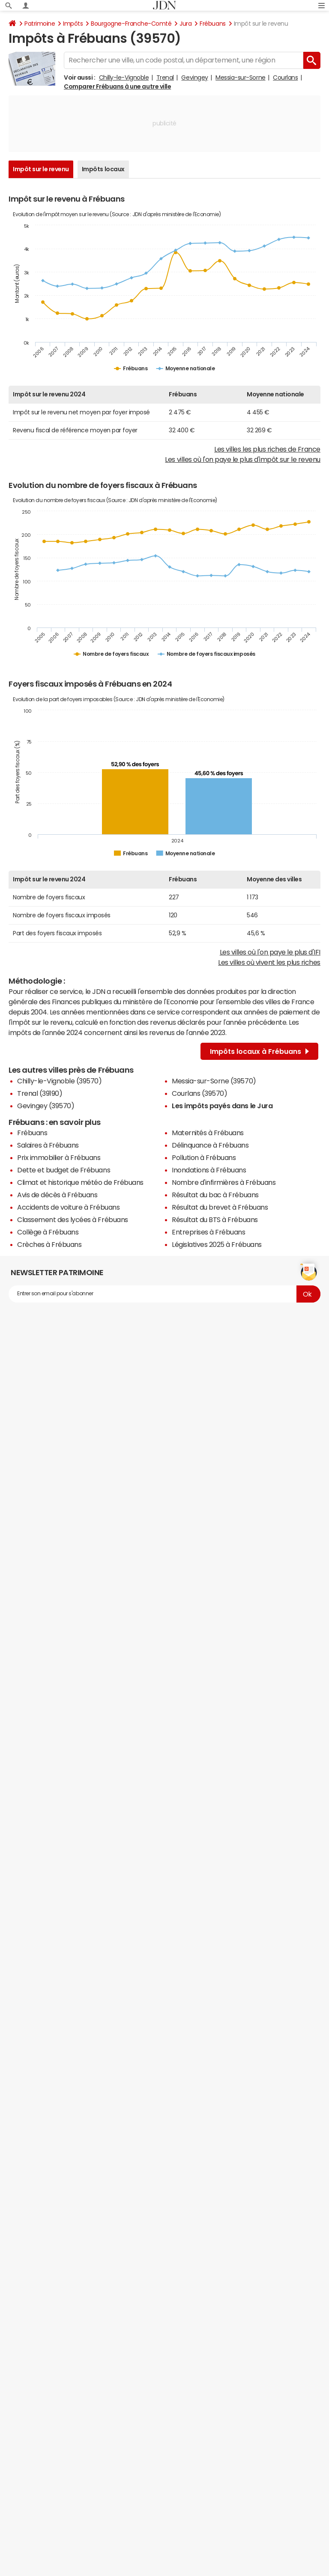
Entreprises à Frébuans (208, 1232)
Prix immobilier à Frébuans (59, 1157)
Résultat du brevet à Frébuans (220, 1207)
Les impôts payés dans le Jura (222, 1105)
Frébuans (212, 24)
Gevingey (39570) (45, 1105)
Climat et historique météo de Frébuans (80, 1182)
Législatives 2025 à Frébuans (217, 1244)
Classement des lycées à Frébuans (72, 1219)
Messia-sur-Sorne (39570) (214, 1080)
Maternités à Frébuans (208, 1132)
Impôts (73, 24)
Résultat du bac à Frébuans (215, 1194)
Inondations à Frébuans (209, 1169)
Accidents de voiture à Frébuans (68, 1207)
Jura (185, 24)
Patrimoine (39, 24)
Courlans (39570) (199, 1093)
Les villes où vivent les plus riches (269, 962)
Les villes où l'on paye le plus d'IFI (270, 952)
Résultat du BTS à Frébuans (215, 1219)
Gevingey (194, 77)
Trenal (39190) (39, 1093)
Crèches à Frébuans (49, 1244)
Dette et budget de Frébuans (63, 1169)
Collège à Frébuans (47, 1232)
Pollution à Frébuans (204, 1157)
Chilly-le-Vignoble (124, 77)
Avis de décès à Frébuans (57, 1194)
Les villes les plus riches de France (267, 449)
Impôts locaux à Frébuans (259, 1051)
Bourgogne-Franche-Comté (131, 24)
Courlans (285, 77)
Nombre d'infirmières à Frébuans (223, 1182)
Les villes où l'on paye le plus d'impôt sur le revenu (242, 459)
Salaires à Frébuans (48, 1145)
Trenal (165, 77)
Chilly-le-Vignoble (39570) (59, 1080)
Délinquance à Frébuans (210, 1145)
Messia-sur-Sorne (240, 77)
